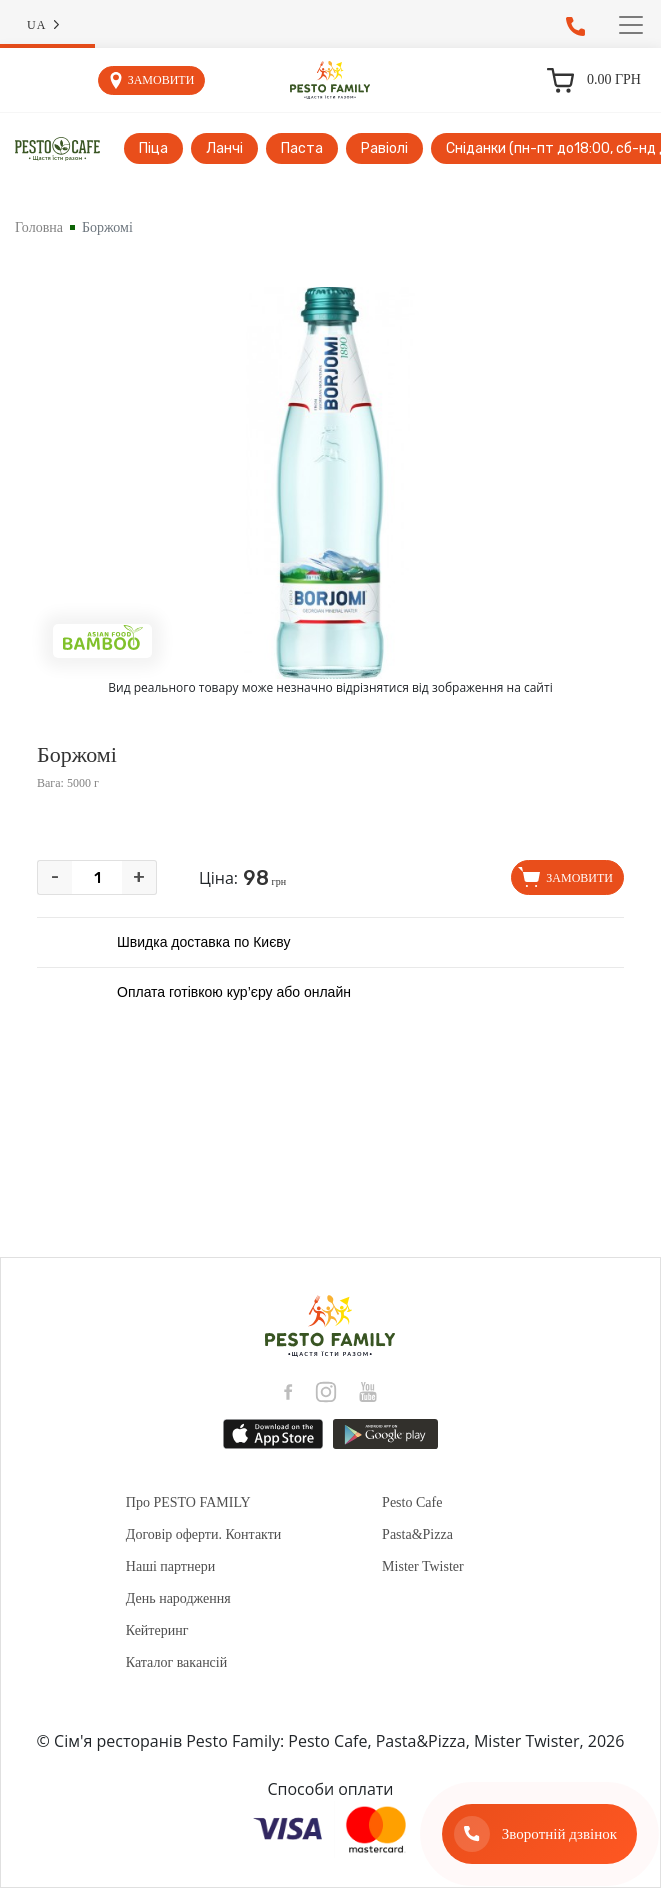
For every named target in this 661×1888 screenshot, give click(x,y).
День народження (178, 1598)
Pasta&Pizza (417, 1534)
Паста (302, 148)
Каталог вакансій (176, 1662)
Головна (39, 227)
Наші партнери (170, 1566)
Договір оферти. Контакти (204, 1534)
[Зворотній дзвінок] (539, 1834)
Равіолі (384, 148)
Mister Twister (423, 1566)
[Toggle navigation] (631, 25)
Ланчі (224, 148)
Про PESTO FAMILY (188, 1502)
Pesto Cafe (412, 1502)
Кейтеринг (157, 1630)
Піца (153, 148)
